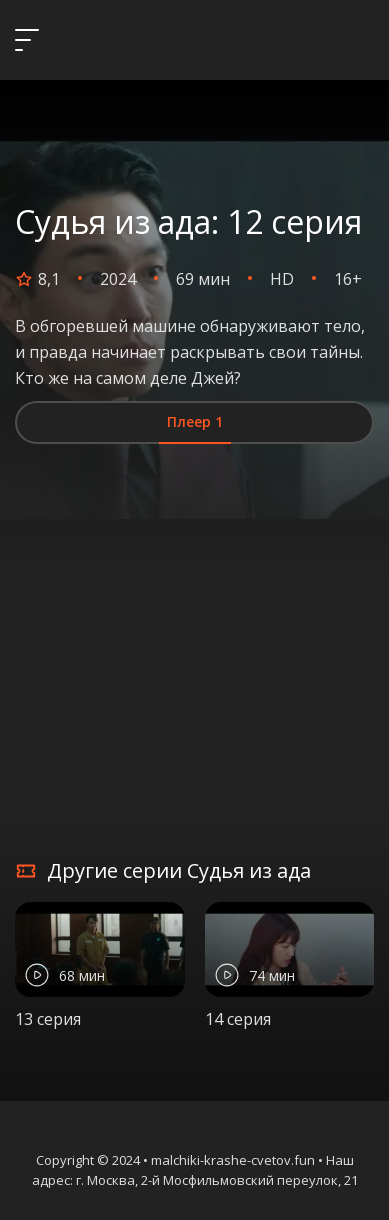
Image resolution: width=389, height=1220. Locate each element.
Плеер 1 (195, 421)
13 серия (48, 1019)
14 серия (238, 1019)
